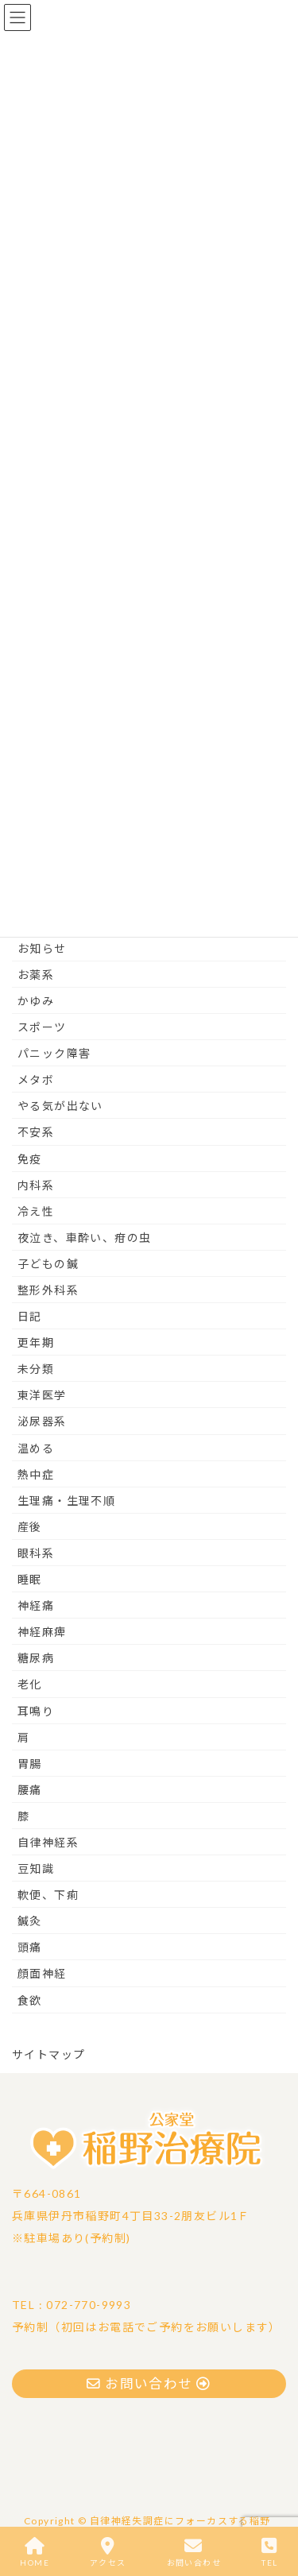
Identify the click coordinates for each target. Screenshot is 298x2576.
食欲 (29, 2000)
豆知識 (35, 1868)
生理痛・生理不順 (66, 1500)
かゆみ (35, 1001)
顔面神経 (42, 1973)
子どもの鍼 (48, 1264)
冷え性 (35, 1211)
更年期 (35, 1342)
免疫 (29, 1159)
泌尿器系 (42, 1421)
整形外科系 (48, 1290)
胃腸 (29, 1763)
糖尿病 (35, 1658)
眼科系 (35, 1553)
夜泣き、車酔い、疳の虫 (84, 1237)
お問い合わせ (194, 2552)
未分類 (35, 1368)
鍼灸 (29, 1921)
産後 (29, 1527)
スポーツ (42, 1027)
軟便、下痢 (48, 1894)
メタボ (35, 1079)
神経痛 (35, 1605)
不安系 (35, 1132)
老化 (29, 1684)
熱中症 (35, 1474)
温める (35, 1448)
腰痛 (29, 1790)
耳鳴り (35, 1711)
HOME (34, 2552)
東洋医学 (42, 1395)
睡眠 (29, 1579)
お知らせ (42, 948)
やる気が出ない (60, 1105)
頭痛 (29, 1947)
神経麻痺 (42, 1631)
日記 (29, 1316)
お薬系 (35, 974)
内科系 (35, 1185)
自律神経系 (48, 1842)
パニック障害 (54, 1053)
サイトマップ (48, 2054)
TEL (269, 2552)
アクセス (108, 2552)
